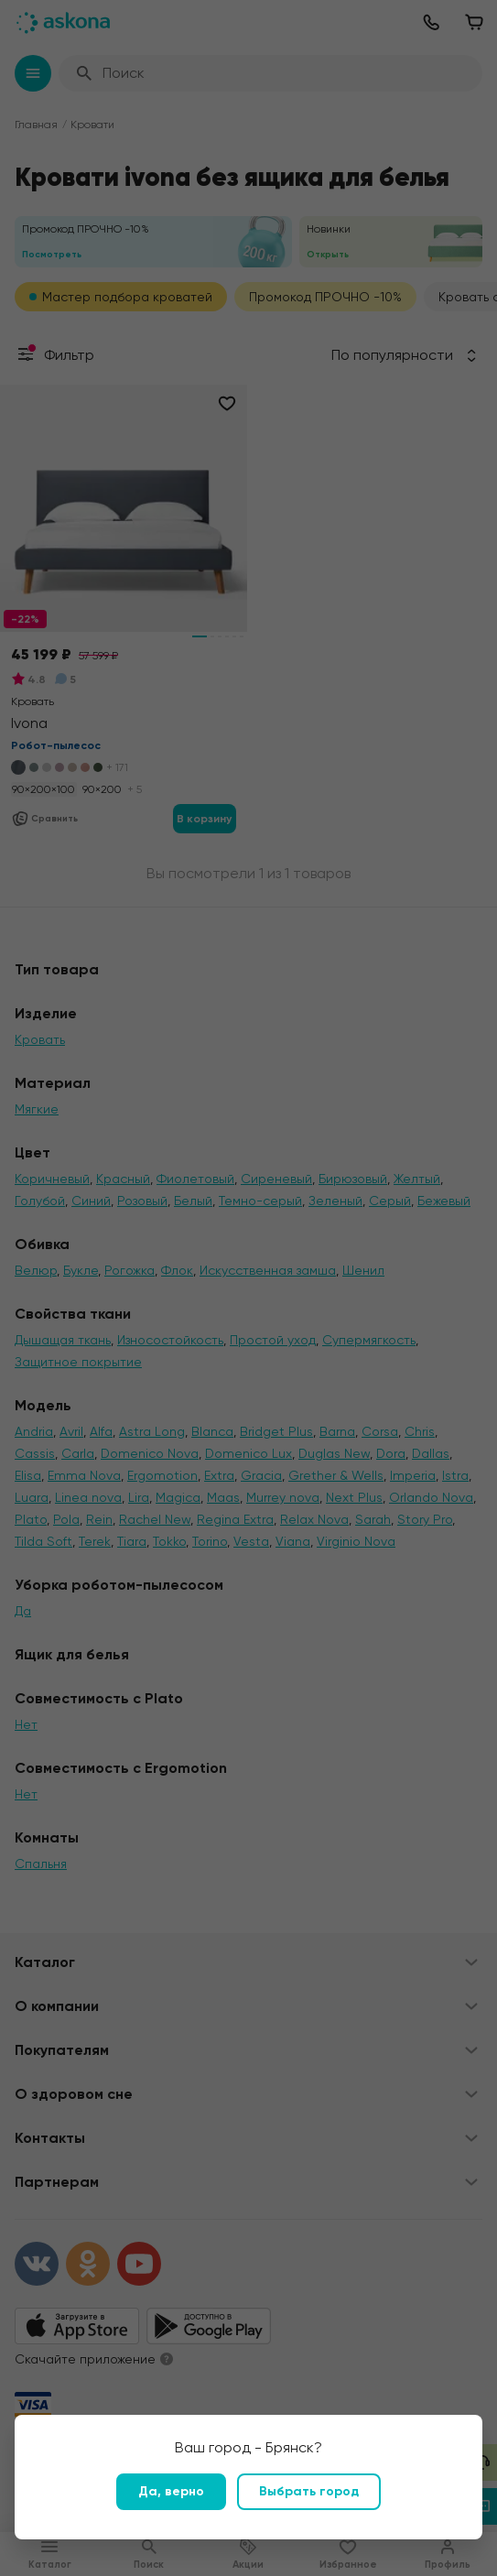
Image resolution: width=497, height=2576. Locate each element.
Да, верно (171, 2491)
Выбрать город (309, 2491)
